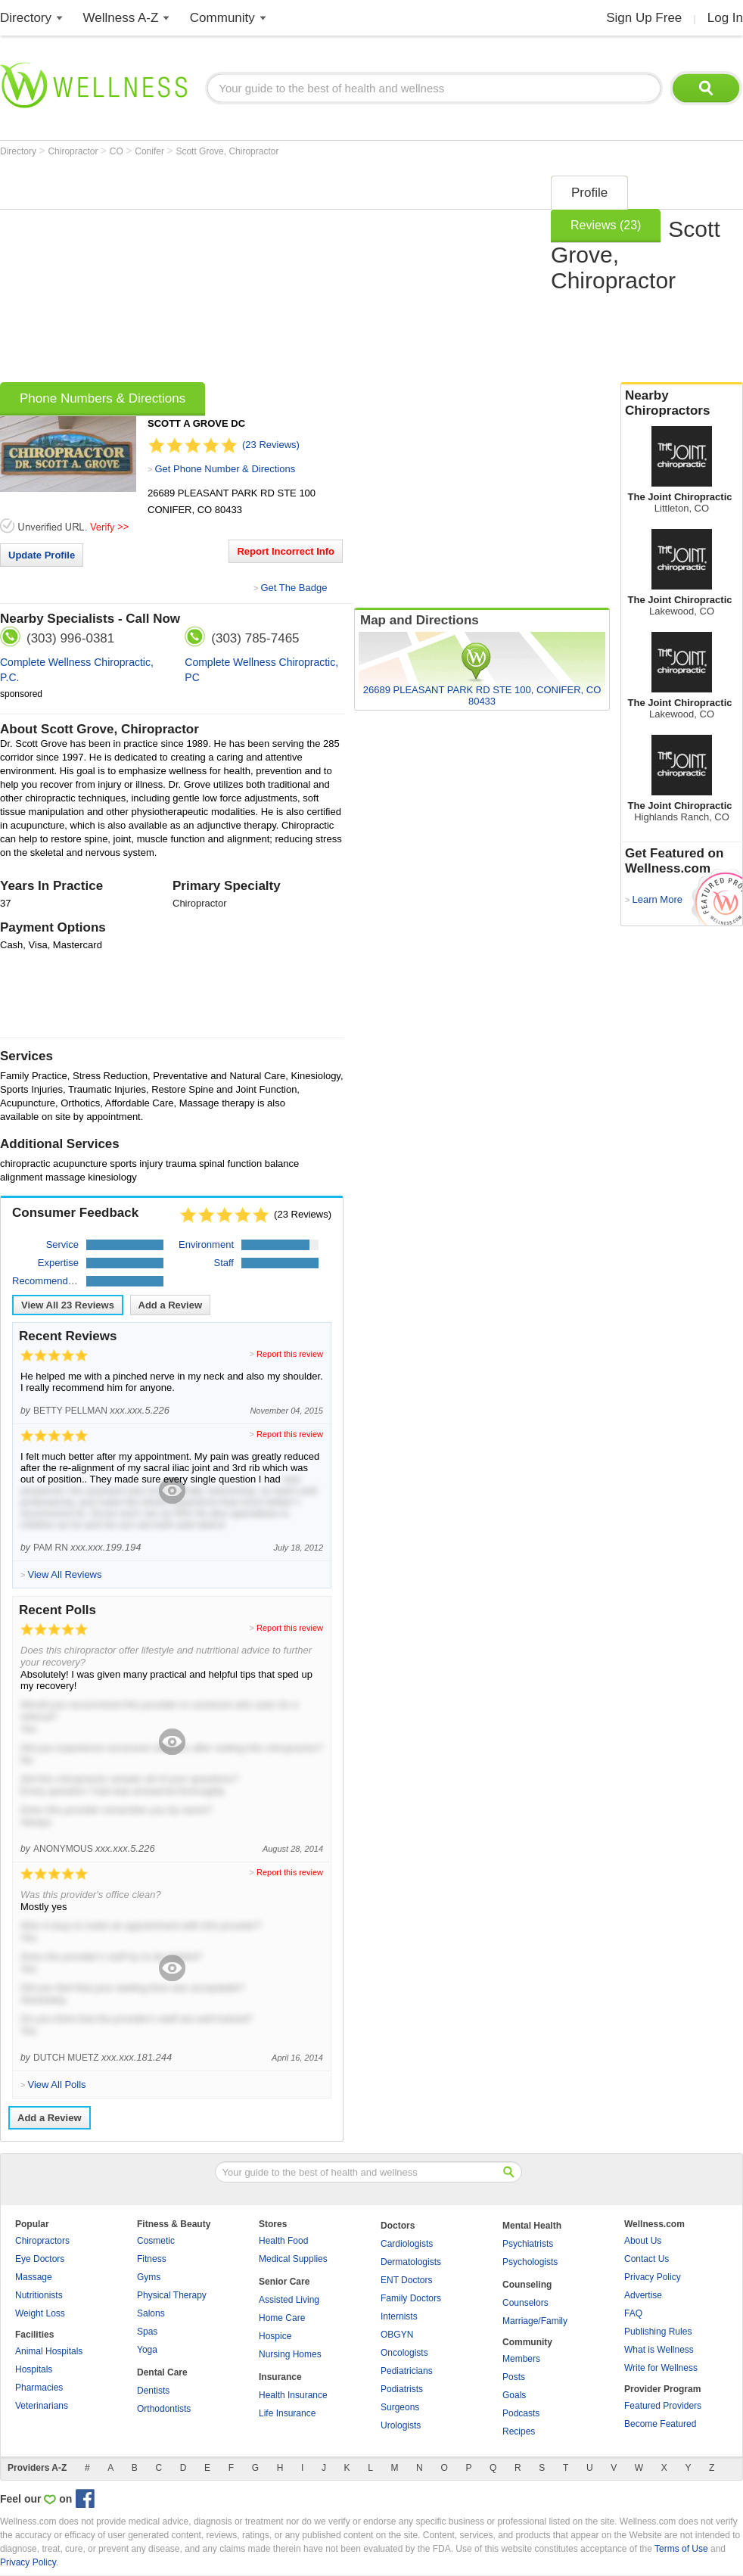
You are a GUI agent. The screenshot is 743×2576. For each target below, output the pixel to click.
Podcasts (520, 2413)
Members (521, 2359)
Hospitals (33, 2369)
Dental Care (162, 2372)
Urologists (401, 2425)
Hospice (275, 2336)
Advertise (643, 2295)
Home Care (282, 2318)
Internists (399, 2316)
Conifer (150, 151)
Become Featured (660, 2424)
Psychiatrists (527, 2243)
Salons (151, 2313)
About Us (642, 2240)
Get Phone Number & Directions (224, 468)
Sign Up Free (644, 18)
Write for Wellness (661, 2368)
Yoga (147, 2349)
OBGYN (397, 2334)
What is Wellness (659, 2349)
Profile (589, 192)
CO (118, 151)
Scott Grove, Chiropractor (227, 151)
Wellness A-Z (121, 18)
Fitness (151, 2259)
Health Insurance (293, 2395)
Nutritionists (39, 2295)
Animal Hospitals (48, 2351)
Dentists (153, 2390)
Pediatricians (407, 2371)
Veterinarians (41, 2405)
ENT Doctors (406, 2280)
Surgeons (400, 2407)
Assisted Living (289, 2299)
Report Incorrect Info (285, 551)
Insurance (280, 2377)
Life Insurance (287, 2413)
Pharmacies (39, 2387)
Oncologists (404, 2352)
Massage (33, 2277)
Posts (513, 2377)
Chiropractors (42, 2240)
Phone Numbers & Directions (102, 398)
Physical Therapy (172, 2295)
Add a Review (170, 1305)
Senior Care (284, 2281)
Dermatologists (411, 2262)
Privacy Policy (652, 2277)
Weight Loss (40, 2313)
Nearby (681, 403)
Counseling (527, 2284)
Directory (25, 18)
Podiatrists (402, 2389)
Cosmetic (156, 2240)
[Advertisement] (205, 274)
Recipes (518, 2431)
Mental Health (531, 2225)
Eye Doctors (39, 2259)
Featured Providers (662, 2405)
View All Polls (56, 2084)
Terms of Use (681, 2548)
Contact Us (646, 2259)
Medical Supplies (293, 2259)
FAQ (633, 2313)
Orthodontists (164, 2408)
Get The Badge (293, 587)
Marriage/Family (534, 2321)
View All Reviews (67, 1305)
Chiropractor (74, 151)
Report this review (289, 1353)
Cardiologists (407, 2243)
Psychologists (530, 2262)
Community (222, 18)
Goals (514, 2395)
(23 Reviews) (271, 444)
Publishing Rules (658, 2331)
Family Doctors (411, 2298)
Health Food (283, 2240)
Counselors (525, 2303)
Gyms (148, 2277)
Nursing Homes (290, 2354)
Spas (147, 2331)
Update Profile (41, 555)
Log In (725, 18)
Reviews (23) (605, 225)
